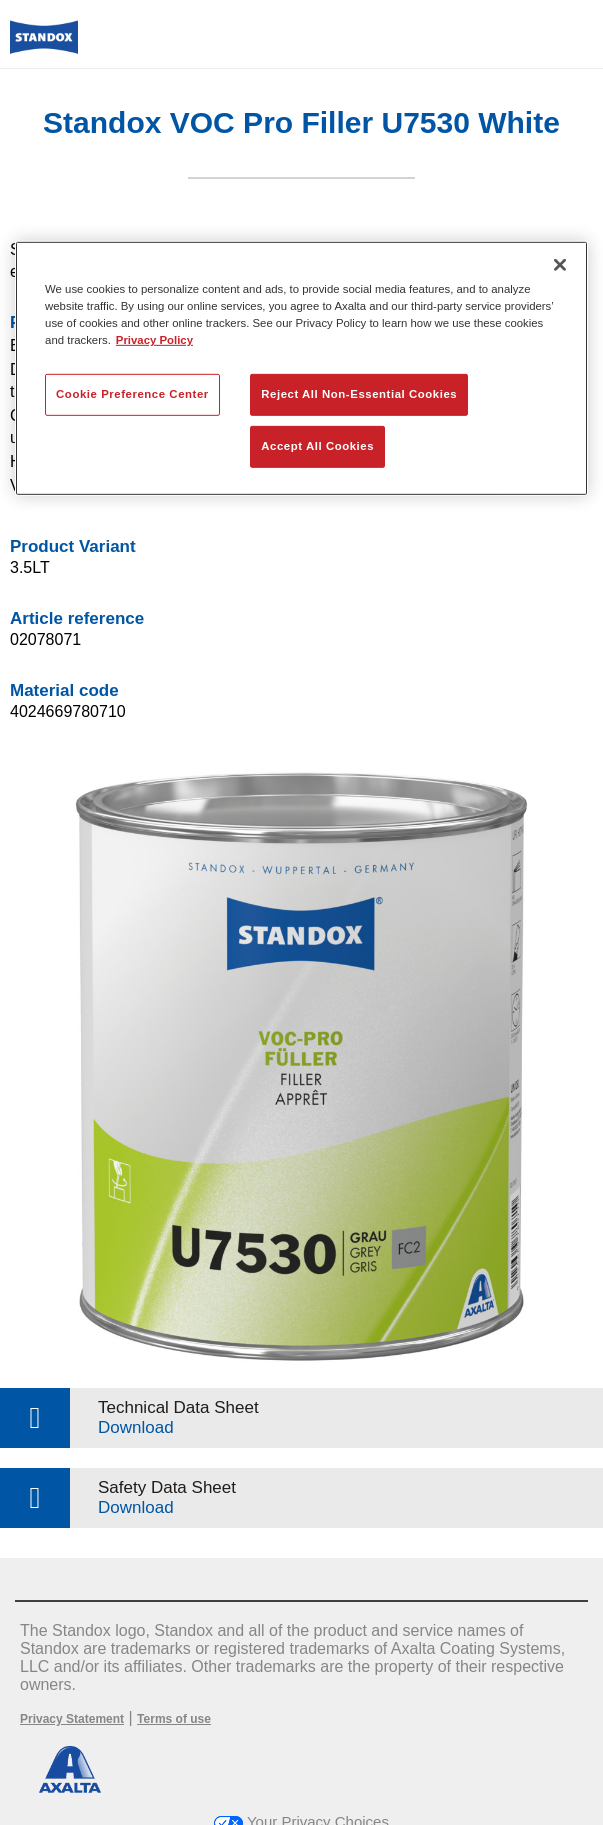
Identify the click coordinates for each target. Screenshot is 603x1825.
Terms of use (174, 1719)
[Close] (560, 265)
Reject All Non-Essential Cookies (359, 394)
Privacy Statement (72, 1719)
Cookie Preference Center (132, 394)
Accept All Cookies (317, 446)
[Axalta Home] (44, 45)
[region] (301, 368)
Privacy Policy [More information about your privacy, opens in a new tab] (154, 340)
